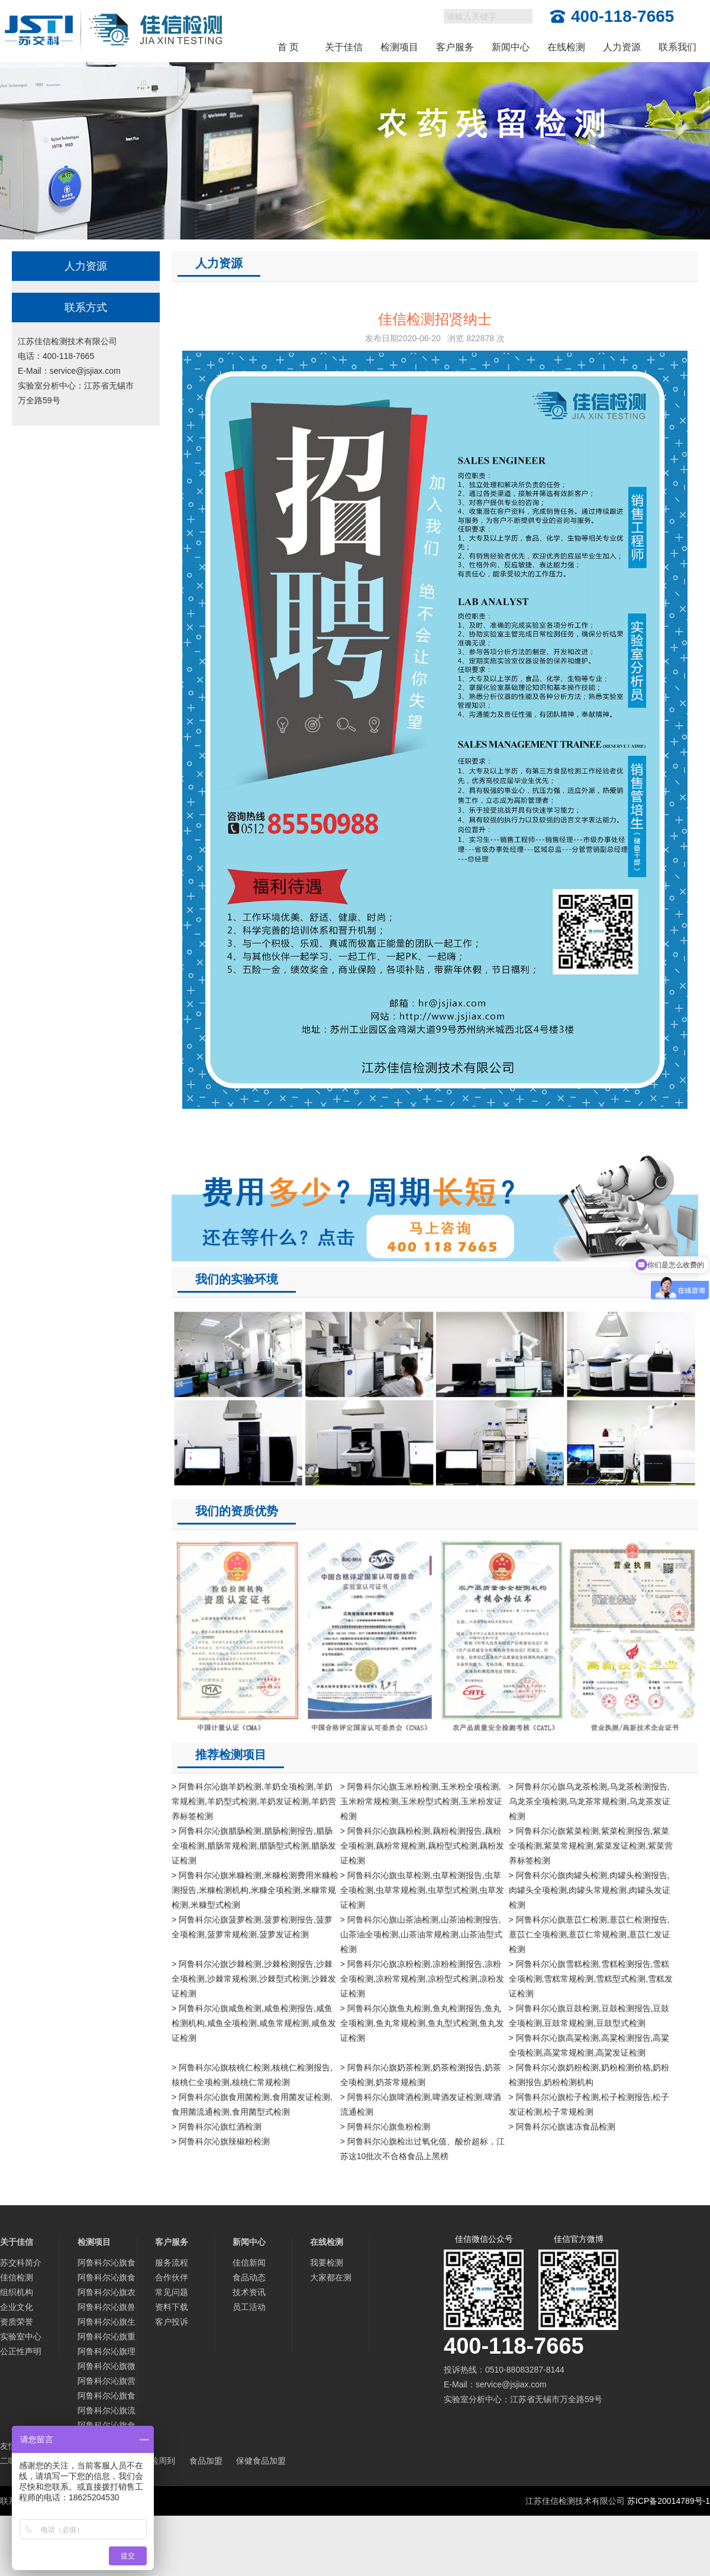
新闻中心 (511, 47)
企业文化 (16, 2307)
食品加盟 (205, 2460)
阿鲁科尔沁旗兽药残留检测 (106, 2308)
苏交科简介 (20, 2262)
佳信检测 (16, 2277)
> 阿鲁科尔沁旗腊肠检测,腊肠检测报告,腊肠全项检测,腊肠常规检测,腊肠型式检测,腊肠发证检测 (254, 1845)
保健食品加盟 (261, 2460)
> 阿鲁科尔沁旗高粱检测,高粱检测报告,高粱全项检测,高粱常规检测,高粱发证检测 (589, 2045)
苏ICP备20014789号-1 (668, 2501)
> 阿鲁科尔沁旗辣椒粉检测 (221, 2141)
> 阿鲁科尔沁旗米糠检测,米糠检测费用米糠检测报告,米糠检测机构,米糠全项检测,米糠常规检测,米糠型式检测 (255, 1890)
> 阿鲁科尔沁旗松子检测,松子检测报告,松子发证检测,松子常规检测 (589, 2104)
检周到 (162, 2460)
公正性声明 (20, 2351)
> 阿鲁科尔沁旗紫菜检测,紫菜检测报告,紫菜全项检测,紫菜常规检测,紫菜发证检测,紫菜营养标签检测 (591, 1845)
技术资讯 (249, 2292)
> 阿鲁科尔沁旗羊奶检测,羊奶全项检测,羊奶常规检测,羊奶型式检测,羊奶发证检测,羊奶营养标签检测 (254, 1801)
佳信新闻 (249, 2262)
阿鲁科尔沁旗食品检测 (106, 2264)
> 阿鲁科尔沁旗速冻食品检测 (562, 2126)
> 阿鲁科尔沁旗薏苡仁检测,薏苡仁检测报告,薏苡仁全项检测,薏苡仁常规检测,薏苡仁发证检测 (590, 1934)
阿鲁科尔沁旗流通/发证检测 (106, 2412)
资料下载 (171, 2307)
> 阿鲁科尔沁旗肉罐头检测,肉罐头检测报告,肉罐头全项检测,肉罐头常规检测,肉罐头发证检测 (590, 1890)
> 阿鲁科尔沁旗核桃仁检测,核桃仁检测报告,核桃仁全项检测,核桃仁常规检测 (252, 2075)
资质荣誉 (16, 2321)
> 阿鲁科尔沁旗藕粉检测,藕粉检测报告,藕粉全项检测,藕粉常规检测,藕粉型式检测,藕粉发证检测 (422, 1845)
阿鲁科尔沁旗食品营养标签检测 (106, 2397)
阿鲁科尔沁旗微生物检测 (106, 2367)
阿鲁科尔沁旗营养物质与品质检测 (106, 2382)
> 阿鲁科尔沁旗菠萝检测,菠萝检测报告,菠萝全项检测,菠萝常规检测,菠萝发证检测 (252, 1927)
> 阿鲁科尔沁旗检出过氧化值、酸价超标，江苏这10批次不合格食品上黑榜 (422, 2149)
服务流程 (171, 2262)
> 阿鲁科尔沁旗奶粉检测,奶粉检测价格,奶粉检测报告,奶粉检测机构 (589, 2075)
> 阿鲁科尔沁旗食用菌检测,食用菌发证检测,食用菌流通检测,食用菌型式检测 (252, 2104)
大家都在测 (330, 2277)
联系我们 (677, 47)
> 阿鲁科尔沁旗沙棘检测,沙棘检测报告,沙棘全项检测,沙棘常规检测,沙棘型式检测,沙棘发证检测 (254, 1978)
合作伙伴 (171, 2277)
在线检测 (566, 47)
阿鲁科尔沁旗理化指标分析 (106, 2353)
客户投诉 (171, 2321)
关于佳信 (344, 47)
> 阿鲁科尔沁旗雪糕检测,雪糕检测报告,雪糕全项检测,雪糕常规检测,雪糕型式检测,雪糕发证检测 (591, 1978)
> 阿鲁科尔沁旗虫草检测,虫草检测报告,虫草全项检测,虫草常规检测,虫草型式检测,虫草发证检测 (422, 1890)
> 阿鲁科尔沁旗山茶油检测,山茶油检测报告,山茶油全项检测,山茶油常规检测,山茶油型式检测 (421, 1934)
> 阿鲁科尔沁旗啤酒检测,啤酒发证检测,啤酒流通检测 (420, 2104)
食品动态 (249, 2277)
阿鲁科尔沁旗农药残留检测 (106, 2293)
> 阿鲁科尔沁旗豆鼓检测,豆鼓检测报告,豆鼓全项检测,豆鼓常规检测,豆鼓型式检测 (589, 2016)
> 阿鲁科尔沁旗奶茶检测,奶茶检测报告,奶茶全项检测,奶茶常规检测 (420, 2075)
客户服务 (455, 47)
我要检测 (326, 2262)
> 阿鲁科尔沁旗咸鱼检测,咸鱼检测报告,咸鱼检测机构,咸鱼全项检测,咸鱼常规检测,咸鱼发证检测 (254, 2023)
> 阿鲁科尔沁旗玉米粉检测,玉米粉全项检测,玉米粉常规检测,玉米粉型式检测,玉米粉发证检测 (421, 1801)
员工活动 (249, 2307)
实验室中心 (20, 2336)
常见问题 (171, 2292)
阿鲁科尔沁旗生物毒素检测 (106, 2323)
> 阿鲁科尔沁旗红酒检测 (217, 2126)
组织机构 (16, 2292)
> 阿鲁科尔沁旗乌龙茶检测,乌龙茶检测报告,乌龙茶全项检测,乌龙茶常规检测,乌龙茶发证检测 (590, 1801)
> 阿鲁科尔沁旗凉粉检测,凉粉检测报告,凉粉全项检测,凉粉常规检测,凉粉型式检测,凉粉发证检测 (422, 1978)
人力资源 (622, 47)
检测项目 (399, 47)
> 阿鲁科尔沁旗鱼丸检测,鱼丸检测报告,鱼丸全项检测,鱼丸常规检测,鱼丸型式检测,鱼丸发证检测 (422, 2023)
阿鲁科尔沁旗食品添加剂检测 (106, 2279)
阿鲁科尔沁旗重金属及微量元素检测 (106, 2338)
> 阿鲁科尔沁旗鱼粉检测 (385, 2126)
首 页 (288, 47)
